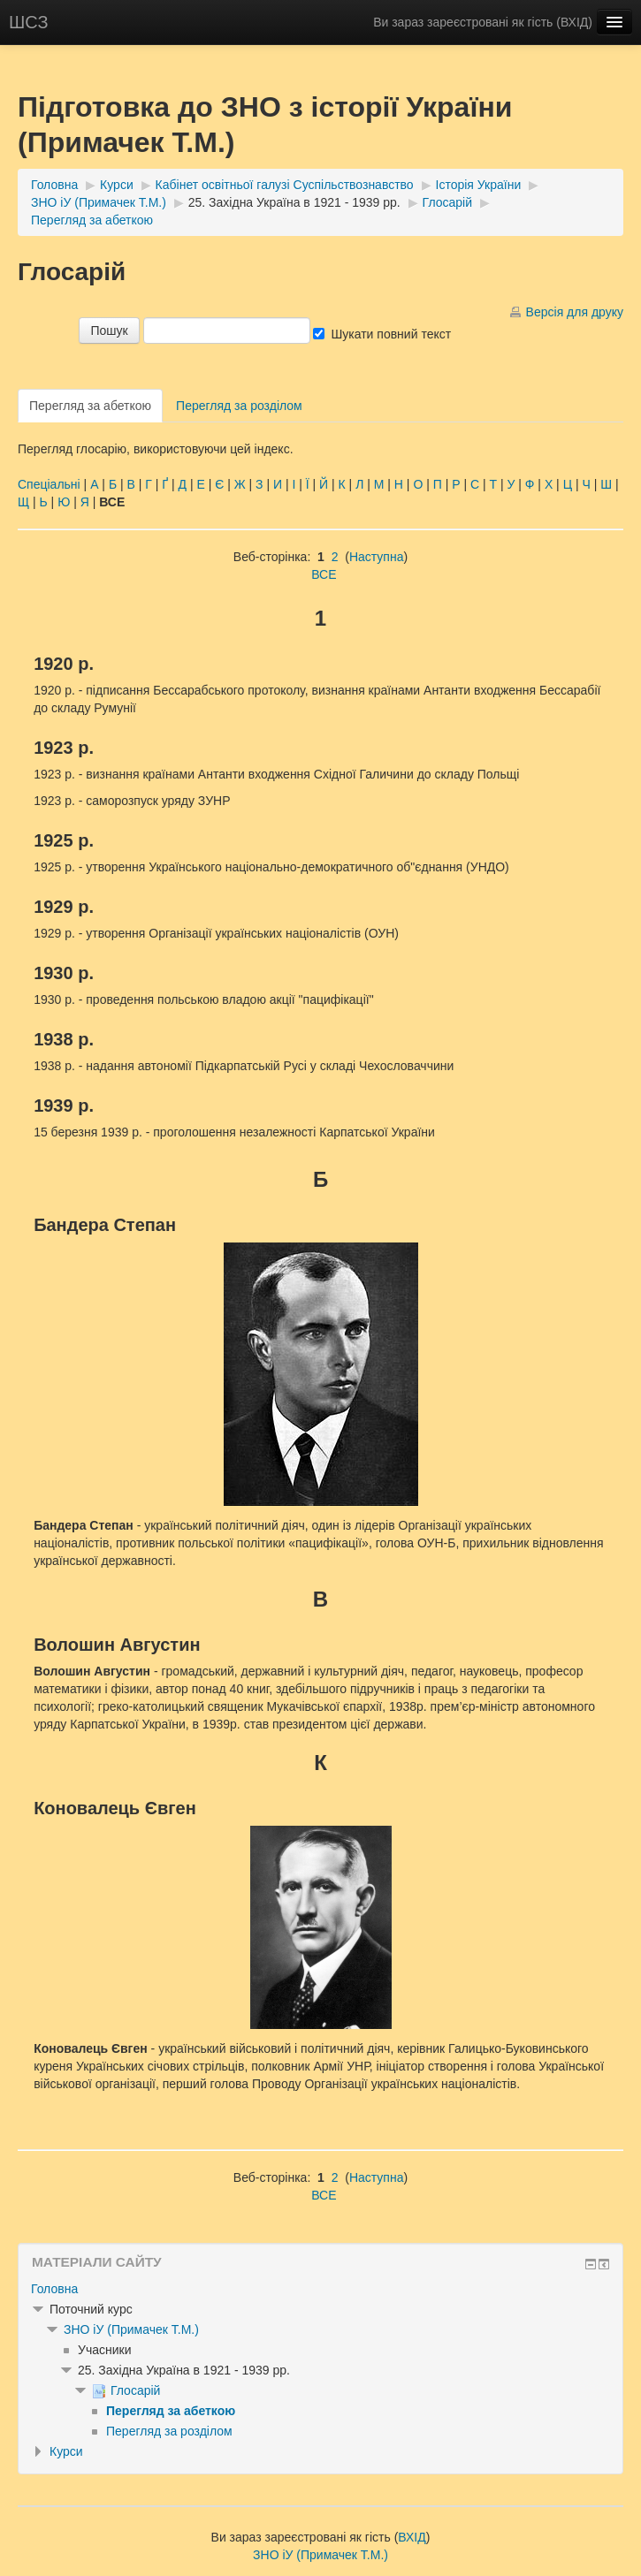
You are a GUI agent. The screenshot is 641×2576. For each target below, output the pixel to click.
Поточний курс (91, 2309)
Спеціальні (49, 484)
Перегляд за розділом (239, 406)
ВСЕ (323, 574)
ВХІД (574, 22)
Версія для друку (574, 312)
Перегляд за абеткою (92, 220)
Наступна (376, 557)
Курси (117, 185)
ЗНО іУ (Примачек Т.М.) (98, 202)
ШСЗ (29, 22)
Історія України (479, 185)
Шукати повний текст (391, 334)
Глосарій (447, 202)
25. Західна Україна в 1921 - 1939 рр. (294, 202)
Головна (54, 185)
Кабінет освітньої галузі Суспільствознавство (285, 185)
